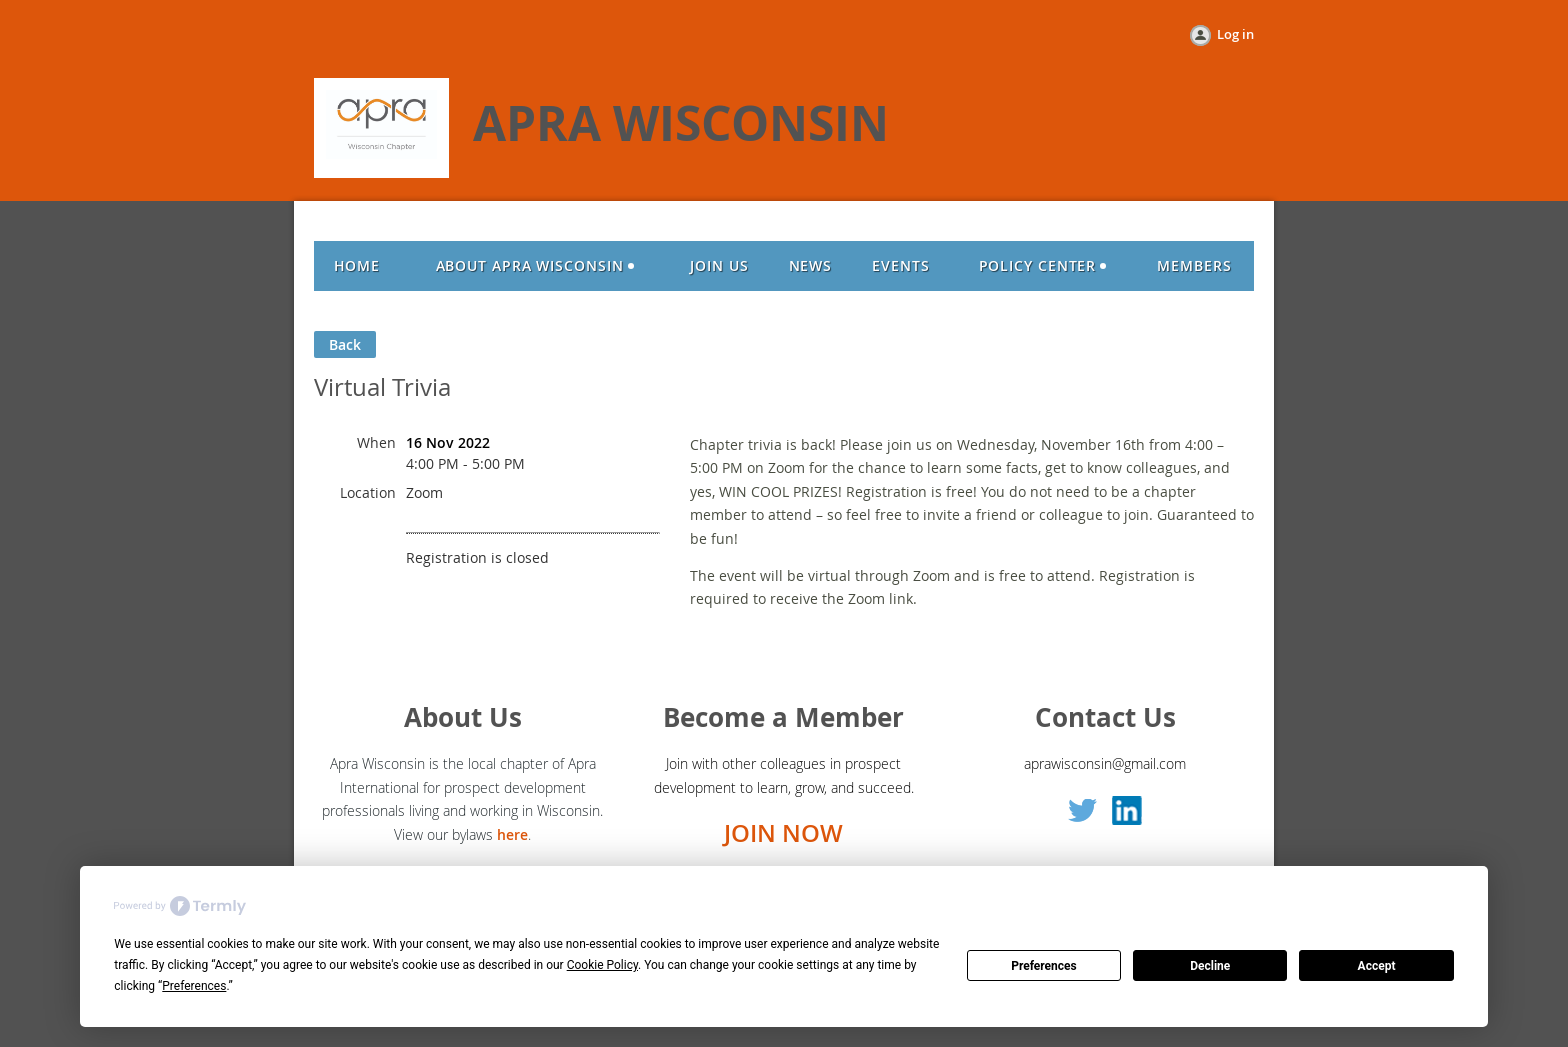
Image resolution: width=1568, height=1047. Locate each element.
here (512, 834)
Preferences (1044, 966)
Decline (1210, 966)
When (376, 442)
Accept (1377, 966)
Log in (1235, 34)
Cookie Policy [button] (602, 965)
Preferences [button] (194, 986)
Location (368, 492)
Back (345, 344)
